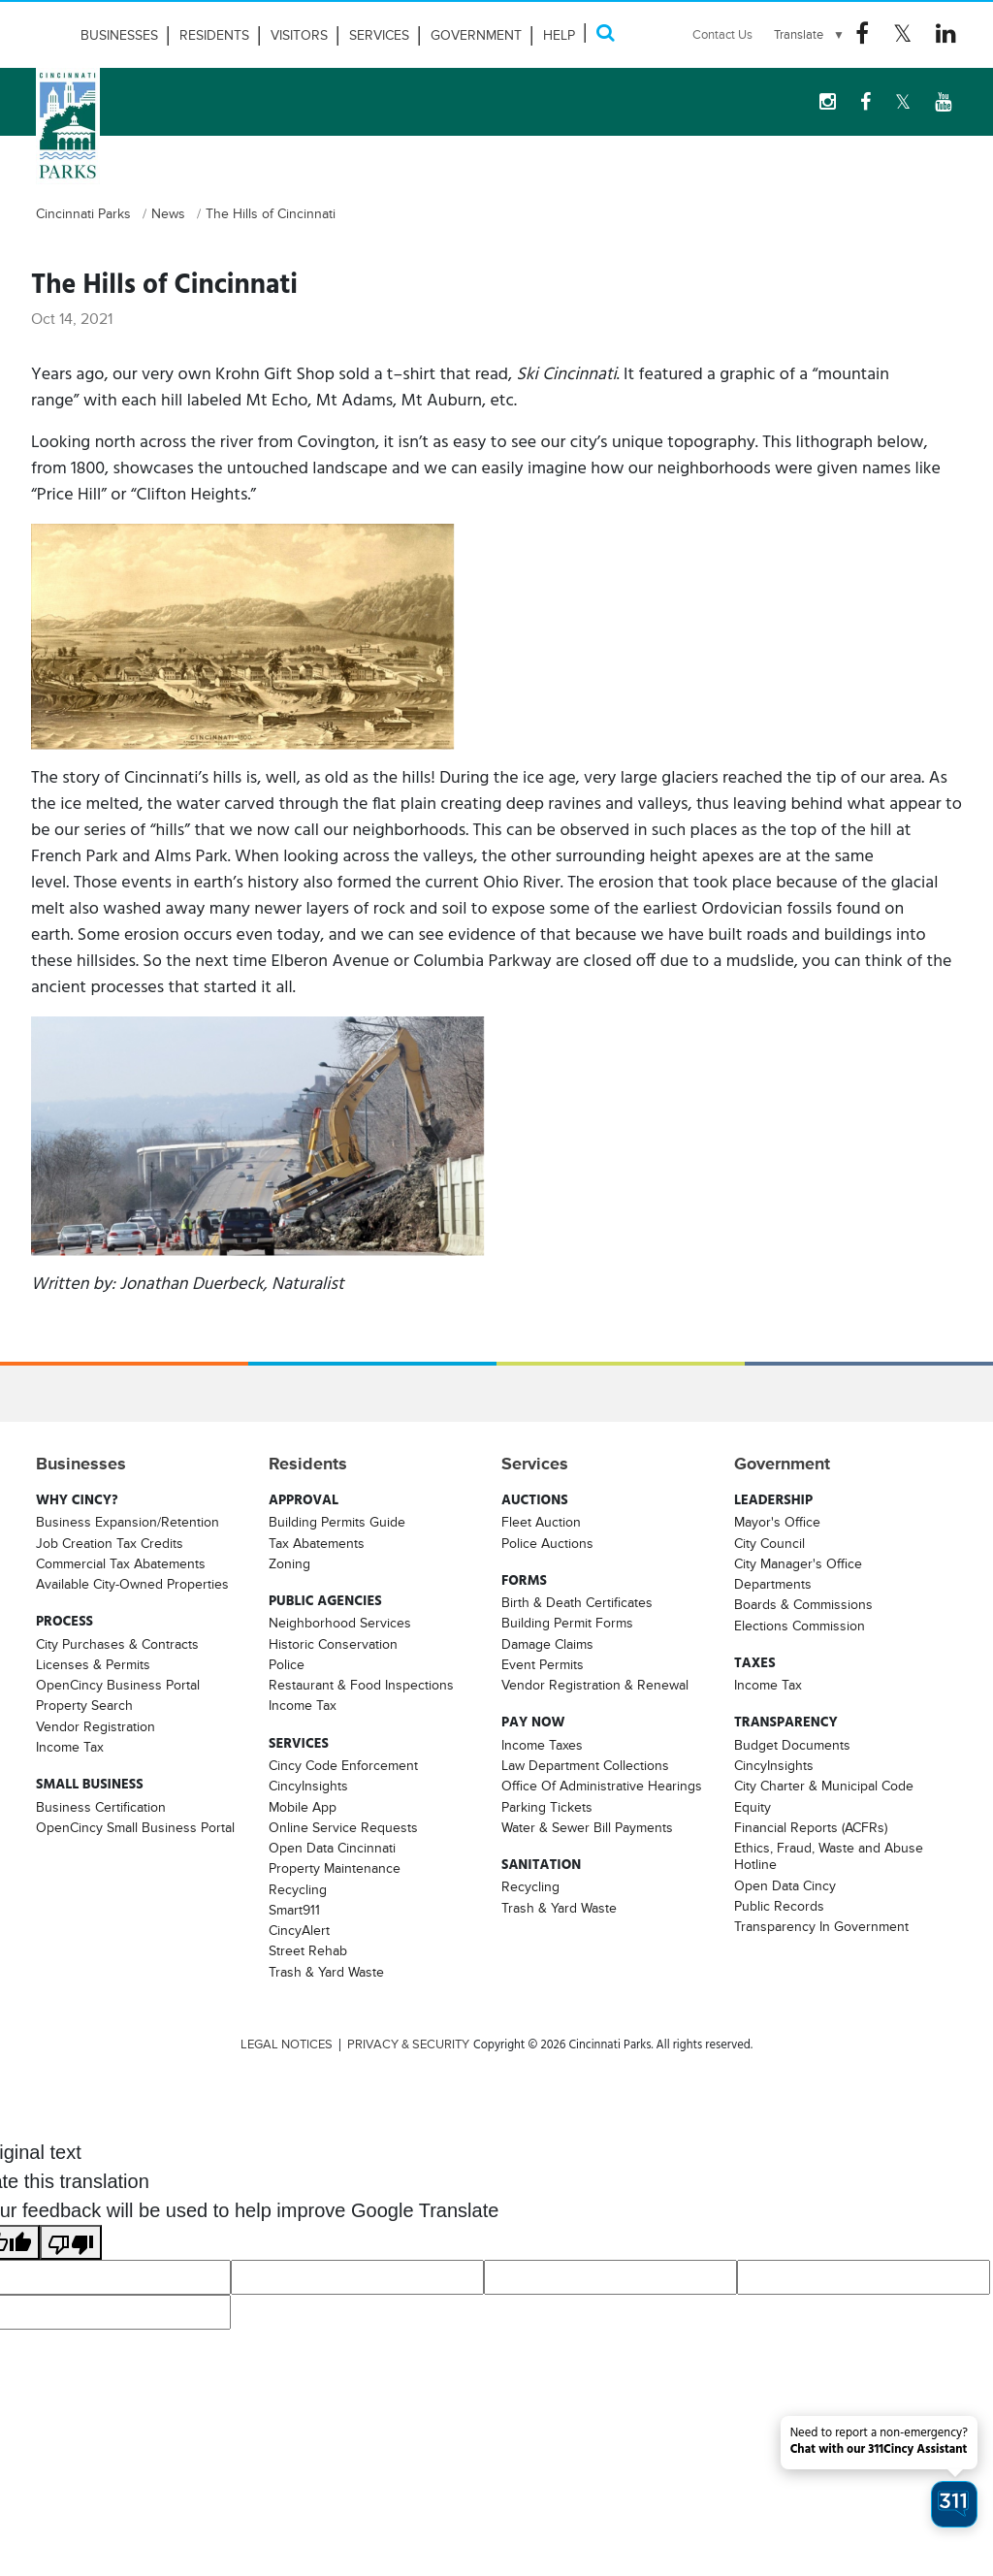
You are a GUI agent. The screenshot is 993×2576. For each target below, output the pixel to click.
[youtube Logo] (943, 101)
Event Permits (542, 1664)
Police (286, 1664)
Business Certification (101, 1807)
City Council (769, 1543)
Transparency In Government (821, 1926)
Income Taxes (542, 1745)
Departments (773, 1584)
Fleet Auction (541, 1522)
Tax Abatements (317, 1543)
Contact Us (722, 34)
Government (476, 35)
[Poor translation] (71, 2242)
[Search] (605, 32)
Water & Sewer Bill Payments (587, 1827)
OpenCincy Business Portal (118, 1684)
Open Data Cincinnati (332, 1847)
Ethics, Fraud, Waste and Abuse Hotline (828, 1856)
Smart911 (294, 1909)
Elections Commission (799, 1625)
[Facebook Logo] (862, 33)
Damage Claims (547, 1644)
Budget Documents (792, 1745)
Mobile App (302, 1807)
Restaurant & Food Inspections (361, 1684)
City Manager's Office (798, 1563)
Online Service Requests (343, 1827)
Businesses (119, 35)
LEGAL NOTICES (286, 2044)
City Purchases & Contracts (117, 1644)
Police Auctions (547, 1543)
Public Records (779, 1906)
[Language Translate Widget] (809, 34)
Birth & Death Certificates (577, 1602)
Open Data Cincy (785, 1885)
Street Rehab (308, 1950)
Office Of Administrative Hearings (601, 1785)
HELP (559, 35)
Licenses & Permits (93, 1664)
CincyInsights (308, 1785)
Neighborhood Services (340, 1622)
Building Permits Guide (337, 1522)
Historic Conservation (333, 1644)
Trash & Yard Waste (326, 1972)
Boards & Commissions (803, 1604)
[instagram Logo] (828, 101)
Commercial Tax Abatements (121, 1563)
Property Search (84, 1705)
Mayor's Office (777, 1522)
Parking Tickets (547, 1807)
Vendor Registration (95, 1726)
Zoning (289, 1563)
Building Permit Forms (567, 1622)
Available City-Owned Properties (132, 1584)
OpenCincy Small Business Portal (135, 1827)
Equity (752, 1807)
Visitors (299, 35)
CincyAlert (299, 1930)
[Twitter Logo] (902, 33)
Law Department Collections (585, 1765)
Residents (214, 35)
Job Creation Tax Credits (109, 1543)
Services (379, 35)
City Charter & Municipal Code (823, 1785)
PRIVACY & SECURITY (408, 2044)
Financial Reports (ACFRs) (810, 1827)
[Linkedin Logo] (946, 33)
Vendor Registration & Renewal (595, 1684)
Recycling (298, 1889)
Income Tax (70, 1747)
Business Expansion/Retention (127, 1522)
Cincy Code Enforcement (343, 1765)
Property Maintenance (334, 1868)
